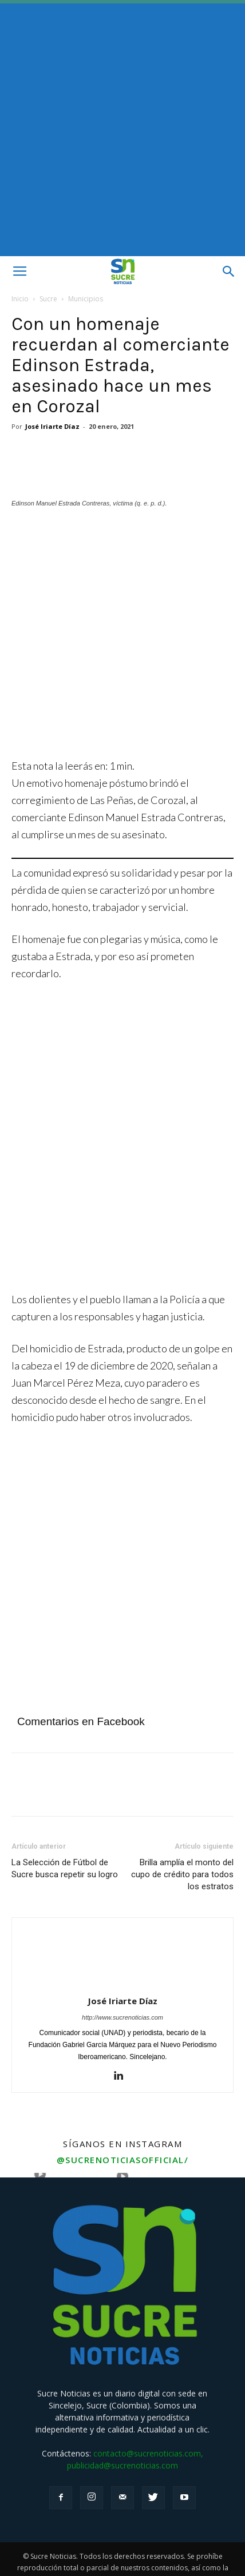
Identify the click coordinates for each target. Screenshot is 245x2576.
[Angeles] (122, 701)
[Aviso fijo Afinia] (122, 1253)
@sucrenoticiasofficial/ (123, 2131)
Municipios (85, 299)
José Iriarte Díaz (52, 426)
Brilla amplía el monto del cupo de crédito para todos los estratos (182, 1846)
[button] (229, 271)
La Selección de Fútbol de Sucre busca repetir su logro (64, 1840)
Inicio (20, 299)
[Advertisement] (122, 128)
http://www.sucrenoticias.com (122, 1988)
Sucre (48, 299)
